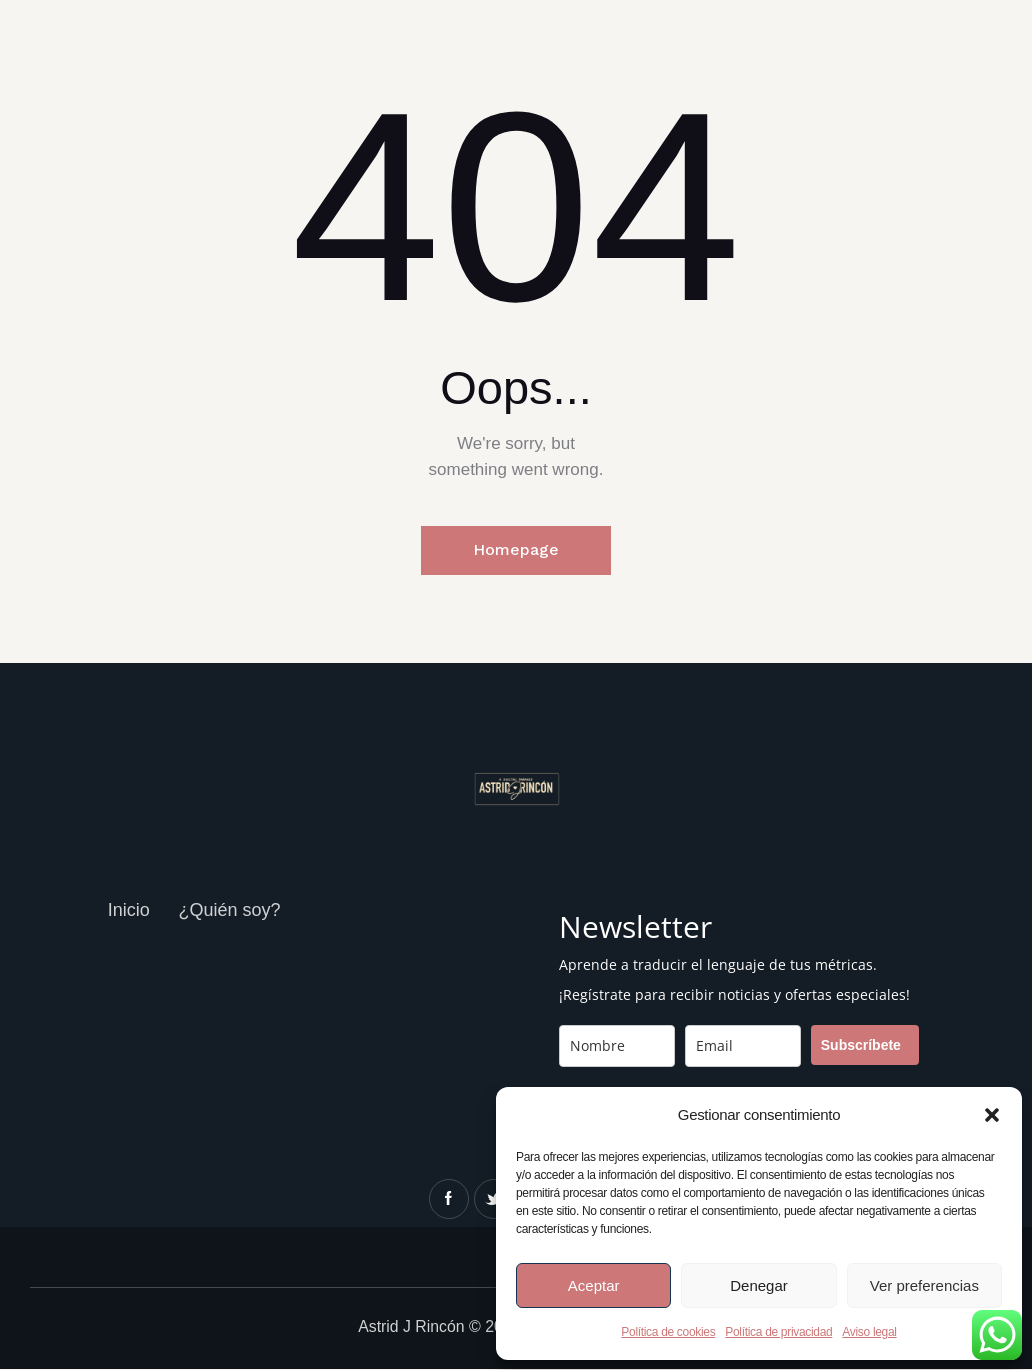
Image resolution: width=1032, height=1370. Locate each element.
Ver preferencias (924, 1285)
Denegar (759, 1285)
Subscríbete (861, 1046)
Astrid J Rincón (412, 1327)
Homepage (516, 550)
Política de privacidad (778, 1332)
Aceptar (594, 1285)
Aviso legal (869, 1332)
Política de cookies (668, 1332)
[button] (992, 1115)
